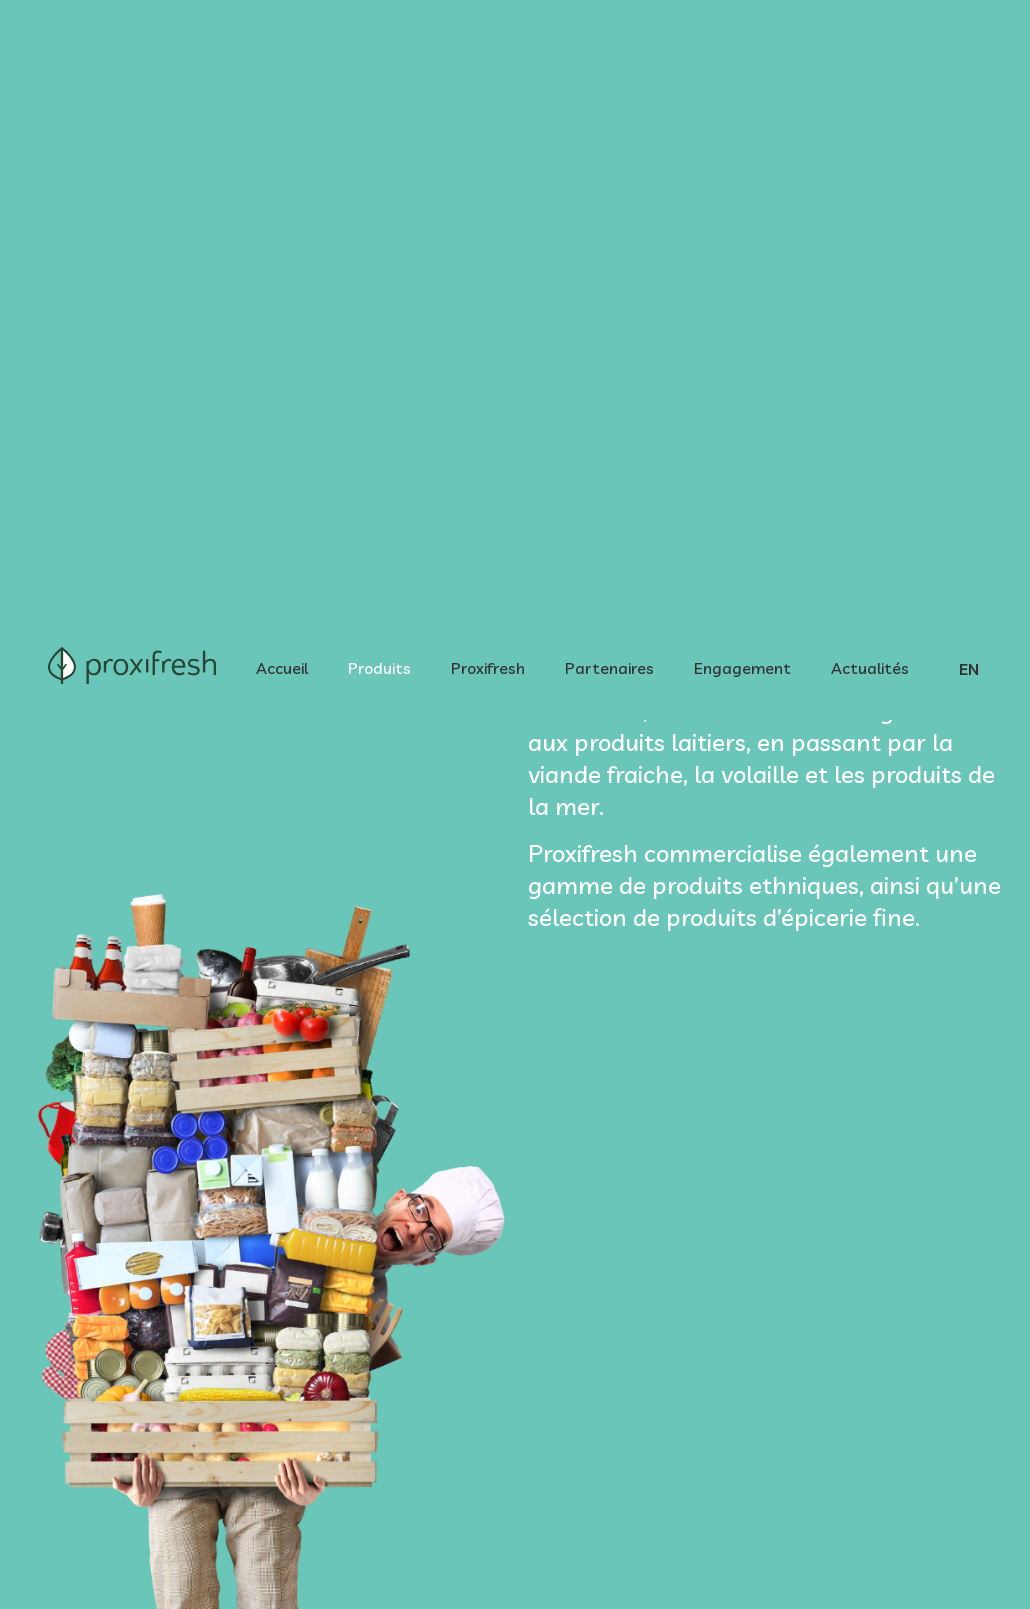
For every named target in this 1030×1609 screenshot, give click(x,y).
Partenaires (609, 52)
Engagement (742, 52)
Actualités (870, 52)
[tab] (175, 1100)
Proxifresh (488, 52)
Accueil (282, 52)
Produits (379, 52)
